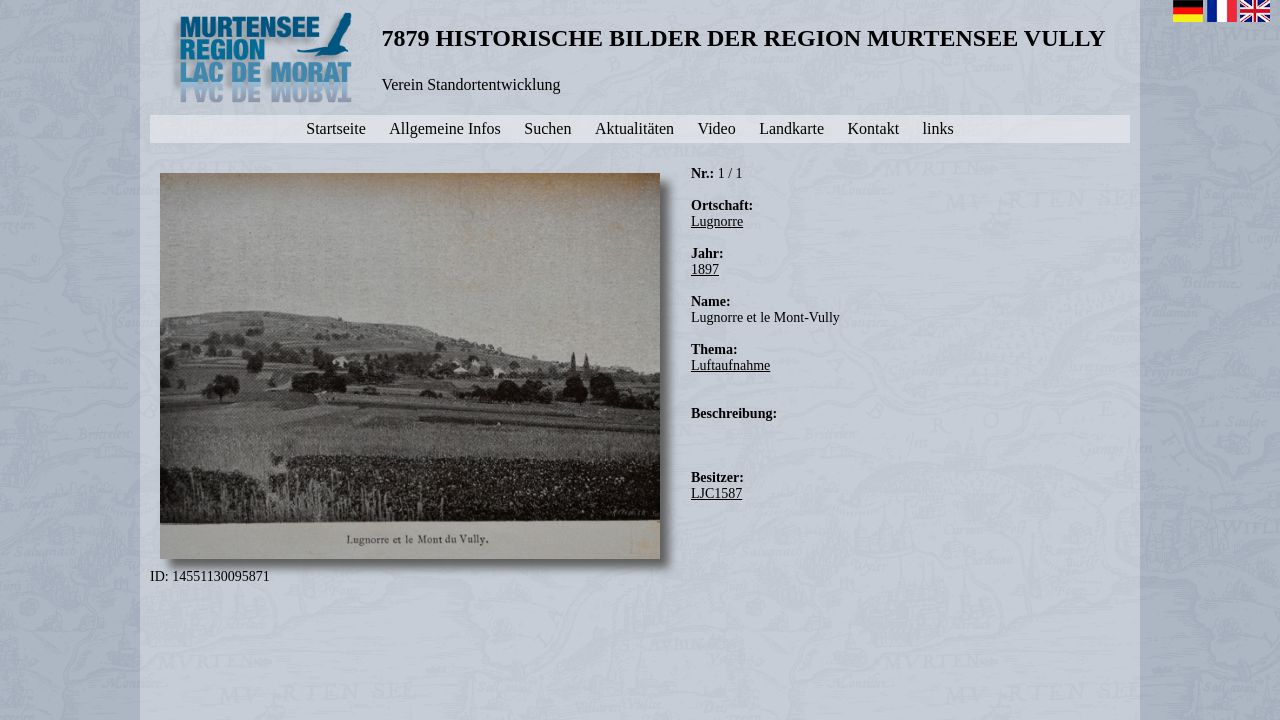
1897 (705, 269)
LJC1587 (716, 493)
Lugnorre (717, 221)
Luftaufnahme (730, 365)
